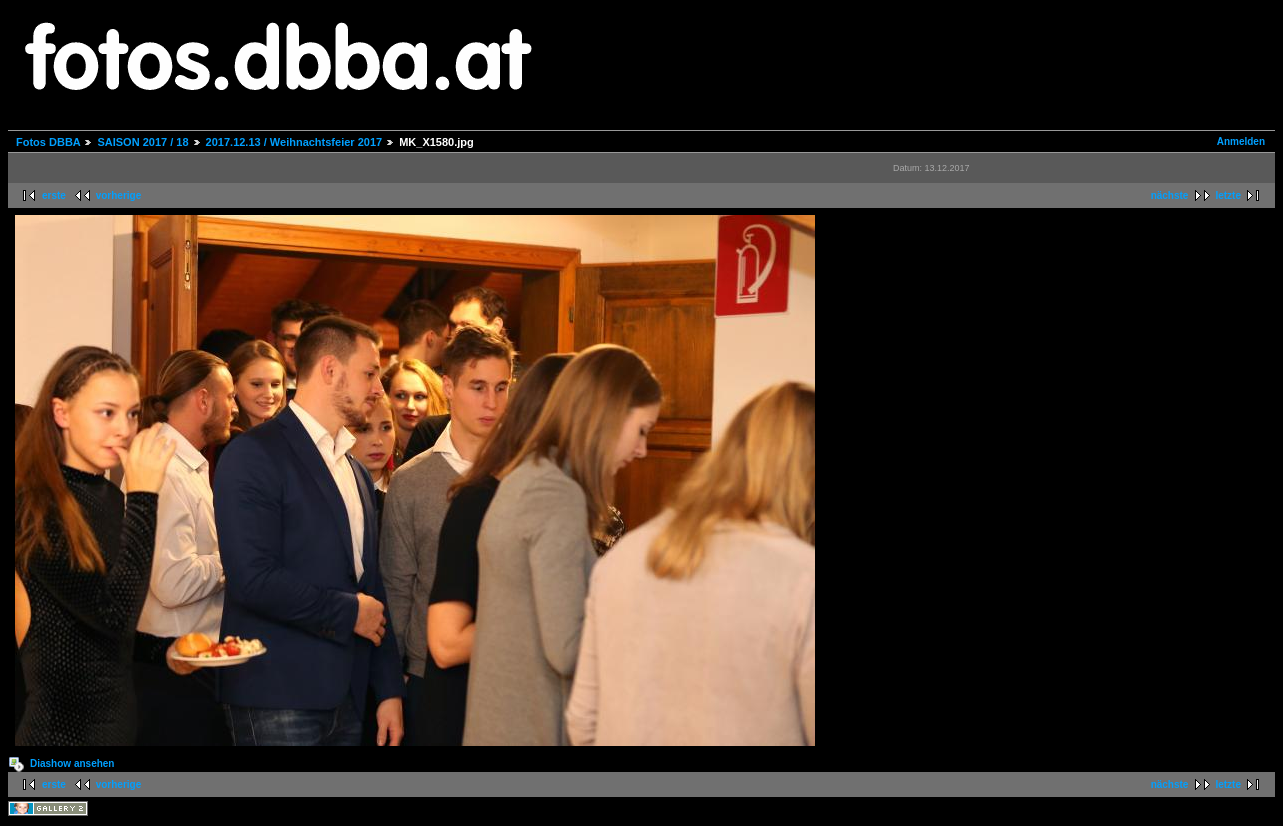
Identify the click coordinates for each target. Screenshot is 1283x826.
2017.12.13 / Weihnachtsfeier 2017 (294, 142)
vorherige (119, 195)
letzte (1228, 195)
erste (54, 195)
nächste (1170, 195)
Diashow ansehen (72, 763)
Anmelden (1241, 141)
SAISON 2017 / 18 (142, 142)
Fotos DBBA (48, 142)
